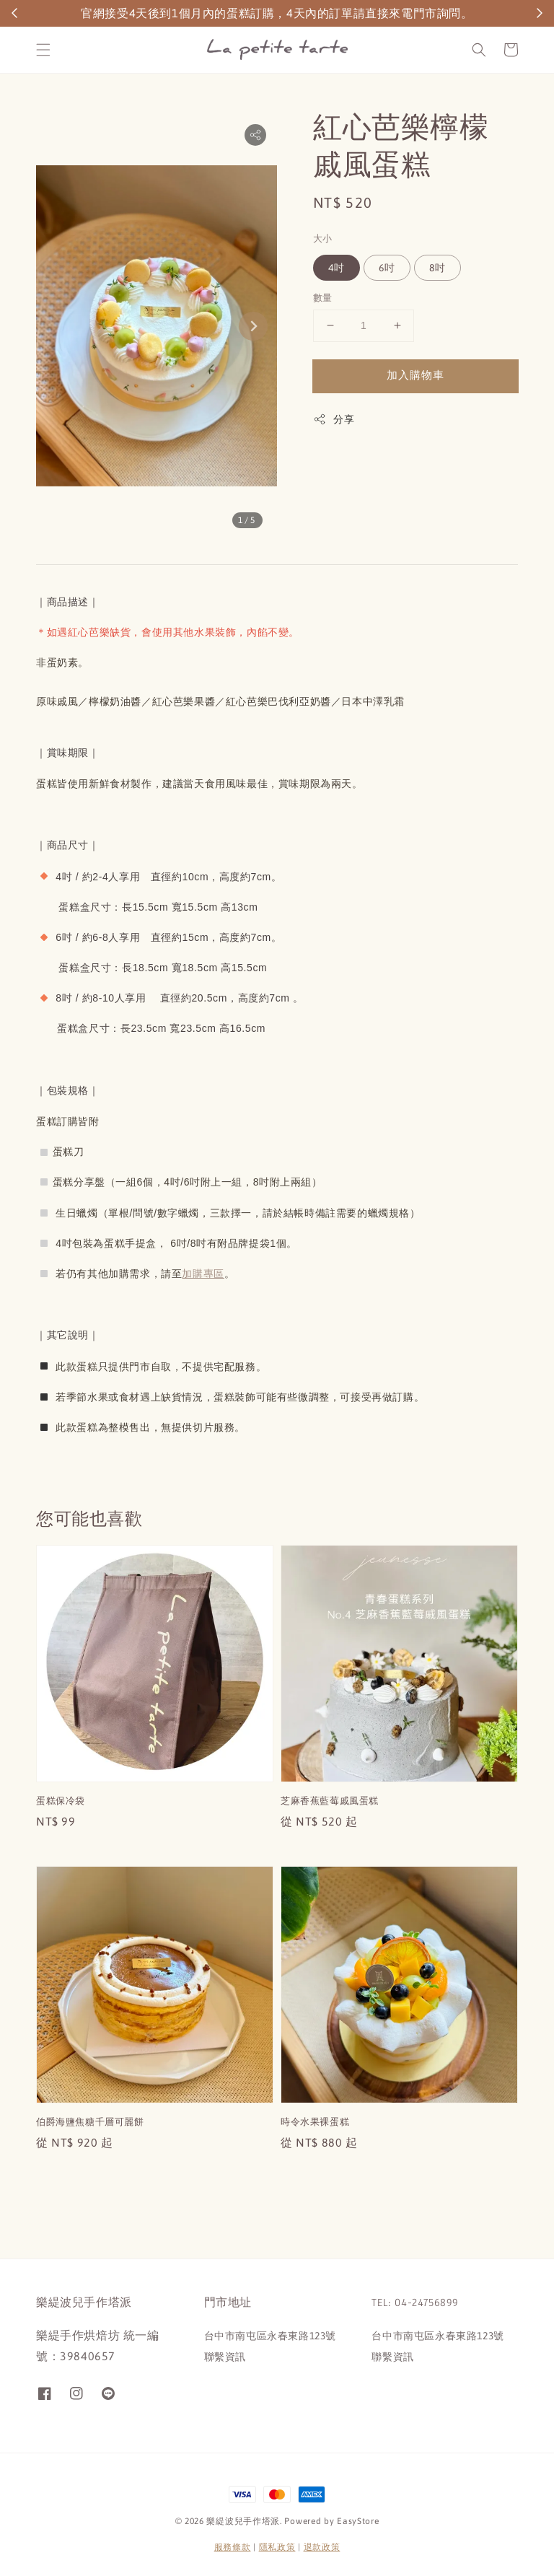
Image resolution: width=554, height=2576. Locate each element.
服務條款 (232, 2547)
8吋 (437, 267)
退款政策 (322, 2547)
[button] (43, 50)
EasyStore (358, 2521)
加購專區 (203, 1273)
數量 (323, 297)
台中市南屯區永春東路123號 (270, 2335)
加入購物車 (415, 375)
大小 (323, 238)
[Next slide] (253, 326)
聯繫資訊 (225, 2356)
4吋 (336, 267)
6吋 (387, 267)
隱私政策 (277, 2547)
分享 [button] (333, 419)
